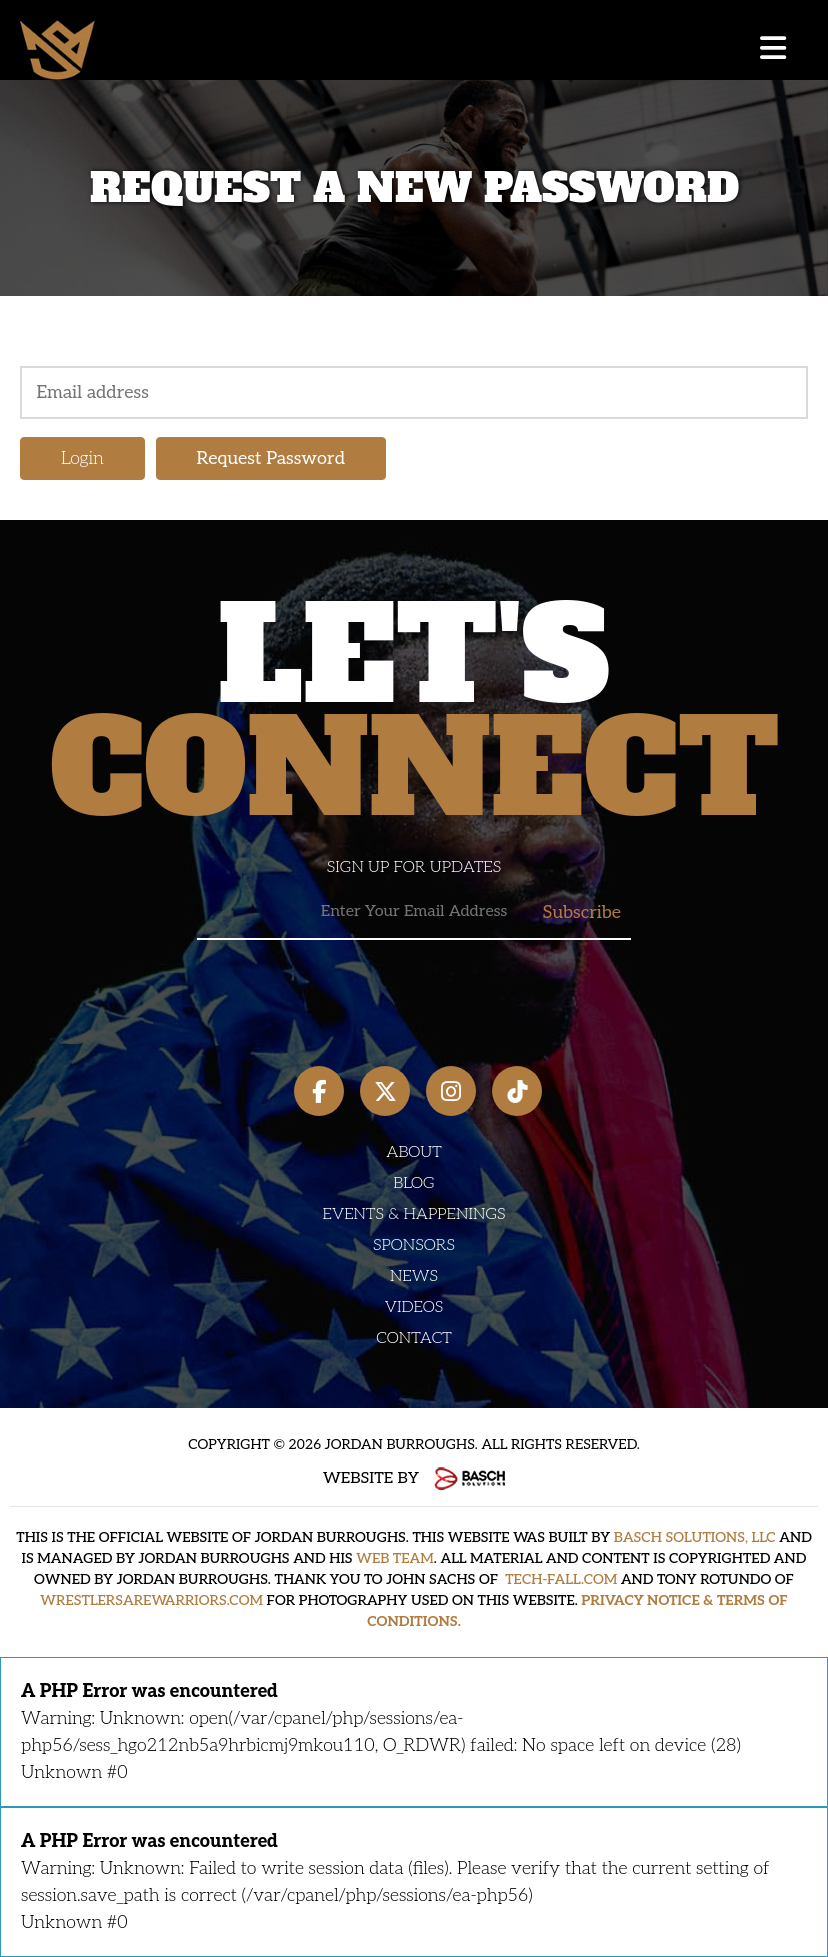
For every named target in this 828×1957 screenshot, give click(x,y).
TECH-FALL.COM (561, 1579)
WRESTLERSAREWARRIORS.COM (151, 1600)
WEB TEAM (395, 1558)
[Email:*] (414, 912)
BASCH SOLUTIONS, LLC (695, 1537)
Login (82, 458)
